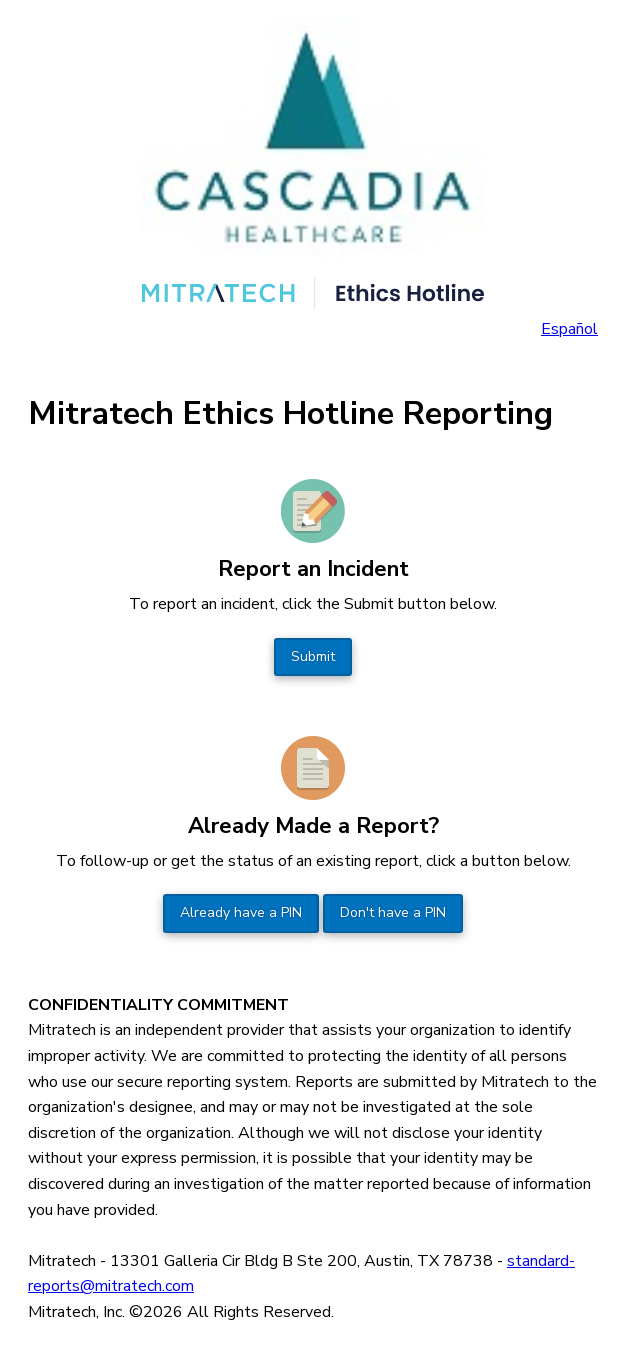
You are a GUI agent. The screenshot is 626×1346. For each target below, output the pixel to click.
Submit (313, 656)
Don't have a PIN (393, 912)
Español (569, 329)
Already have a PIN (241, 912)
